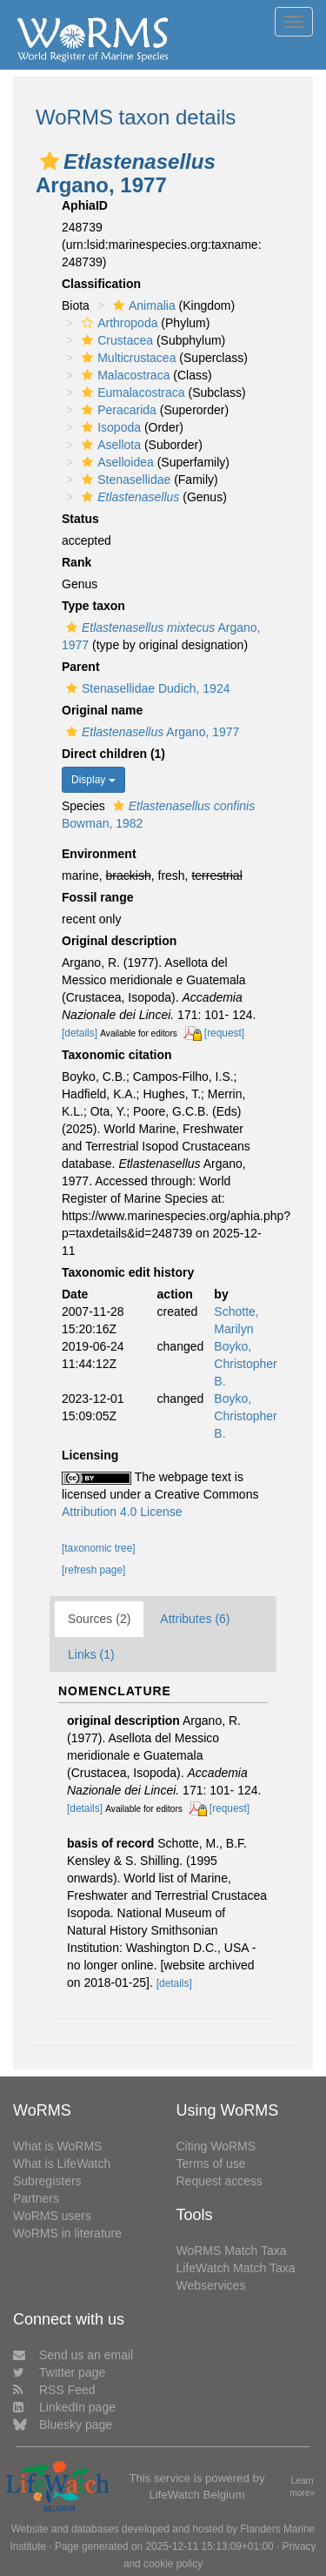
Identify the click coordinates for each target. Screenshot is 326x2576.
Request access (219, 2181)
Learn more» (302, 2487)
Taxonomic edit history (128, 1272)
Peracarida (116, 410)
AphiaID (85, 205)
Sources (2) (99, 1619)
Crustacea (115, 340)
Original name (102, 710)
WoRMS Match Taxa (231, 2250)
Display (93, 780)
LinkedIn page (64, 2407)
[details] (79, 1033)
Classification (101, 284)
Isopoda (109, 427)
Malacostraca (123, 375)
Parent (81, 667)
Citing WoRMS (216, 2146)
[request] (224, 1033)
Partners (36, 2198)
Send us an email (73, 2355)
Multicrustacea (126, 358)
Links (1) (91, 1654)
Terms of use (211, 2163)
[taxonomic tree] (99, 1548)
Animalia (142, 305)
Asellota (109, 445)
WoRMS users (52, 2216)
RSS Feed (54, 2390)
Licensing (90, 1455)
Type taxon (93, 606)
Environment (99, 854)
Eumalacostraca (130, 392)
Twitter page (59, 2372)
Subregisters (47, 2181)
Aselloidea (115, 462)
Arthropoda (117, 323)
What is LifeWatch (61, 2163)
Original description (119, 941)
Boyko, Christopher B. (245, 1363)
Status (80, 519)
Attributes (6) (195, 1619)
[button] (49, 161)
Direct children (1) (113, 754)
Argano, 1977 (150, 732)
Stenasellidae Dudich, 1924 (146, 688)
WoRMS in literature (67, 2233)
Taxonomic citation (117, 1055)
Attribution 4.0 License (122, 1512)
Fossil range (97, 897)
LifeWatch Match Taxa (236, 2268)
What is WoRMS (57, 2146)
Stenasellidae (123, 479)
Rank (76, 562)
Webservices (211, 2285)
